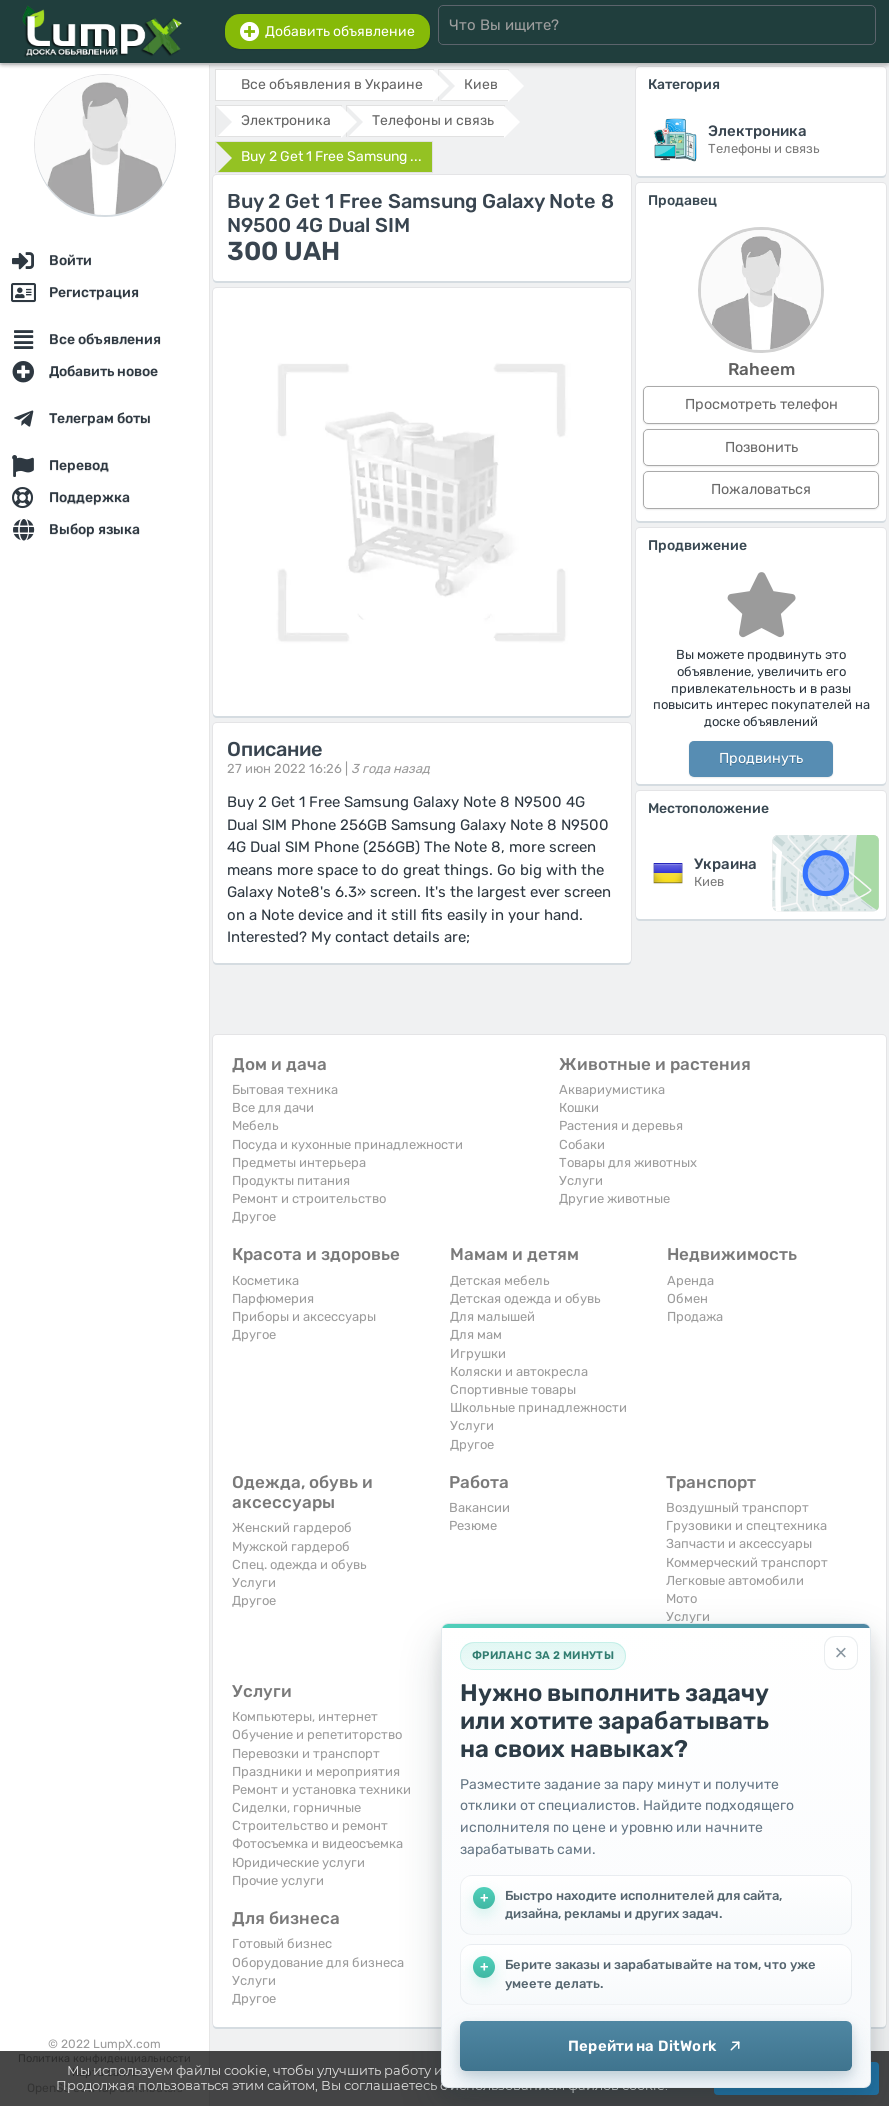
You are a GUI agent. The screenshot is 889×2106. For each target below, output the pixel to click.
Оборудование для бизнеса (318, 1962)
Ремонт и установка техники (321, 1789)
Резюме (473, 1525)
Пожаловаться (761, 489)
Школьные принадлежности (538, 1407)
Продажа (695, 1316)
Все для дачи (273, 1107)
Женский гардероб (292, 1527)
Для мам (476, 1334)
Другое (254, 1216)
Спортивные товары (513, 1389)
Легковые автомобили (735, 1580)
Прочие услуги (278, 1880)
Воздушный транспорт (737, 1507)
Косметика (265, 1280)
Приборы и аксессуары (304, 1316)
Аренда (690, 1280)
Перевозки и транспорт (306, 1753)
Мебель (255, 1125)
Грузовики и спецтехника (746, 1525)
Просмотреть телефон (761, 404)
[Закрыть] (841, 1653)
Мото (681, 1598)
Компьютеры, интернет (305, 1716)
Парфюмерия (273, 1298)
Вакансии (479, 1507)
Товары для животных (628, 1162)
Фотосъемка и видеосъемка (317, 1843)
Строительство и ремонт (310, 1825)
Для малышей (492, 1316)
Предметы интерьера (299, 1162)
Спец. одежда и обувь (299, 1564)
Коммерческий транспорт (747, 1562)
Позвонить (761, 447)
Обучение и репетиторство (317, 1734)
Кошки (579, 1107)
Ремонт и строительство (309, 1198)
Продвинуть (761, 758)
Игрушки (478, 1353)
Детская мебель (500, 1280)
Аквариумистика (612, 1089)
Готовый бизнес (282, 1943)
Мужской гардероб (291, 1546)
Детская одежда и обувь (525, 1298)
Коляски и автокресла (519, 1371)
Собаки (582, 1144)
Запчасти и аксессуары (739, 1543)
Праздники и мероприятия (316, 1771)
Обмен (687, 1298)
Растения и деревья (621, 1125)
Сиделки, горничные (296, 1807)
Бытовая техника (285, 1089)
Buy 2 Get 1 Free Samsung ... (331, 156)
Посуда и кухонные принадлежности (347, 1144)
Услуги (581, 1180)
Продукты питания (291, 1180)
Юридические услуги (298, 1862)
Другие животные (614, 1198)
